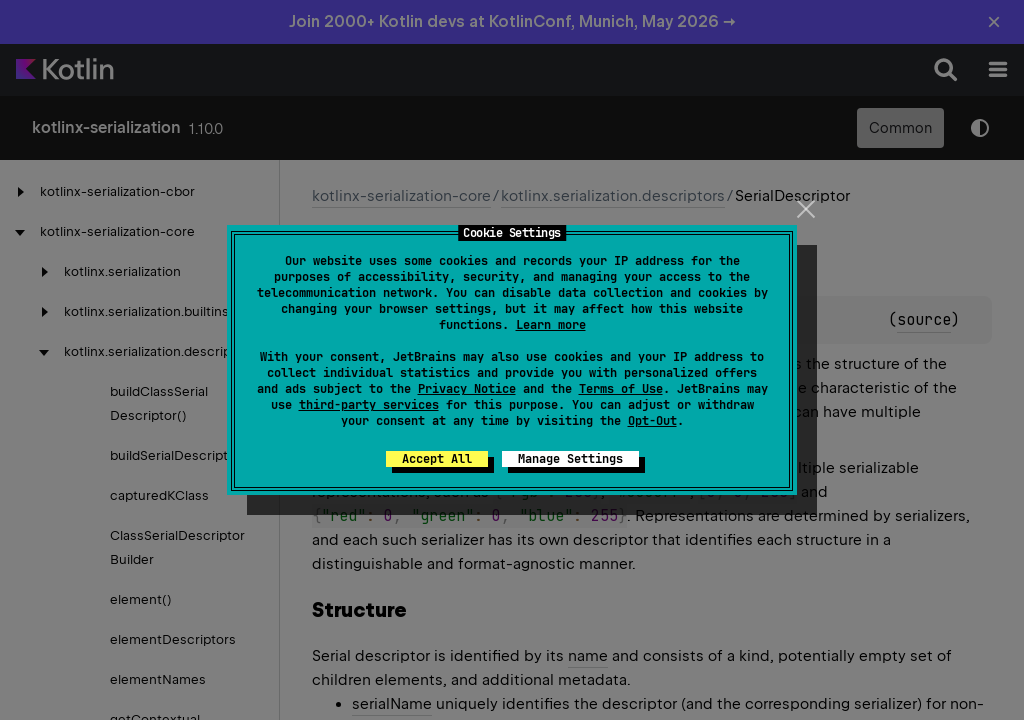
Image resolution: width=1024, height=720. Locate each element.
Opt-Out (652, 421)
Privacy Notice (467, 389)
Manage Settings (570, 459)
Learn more (551, 325)
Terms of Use (621, 389)
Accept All (437, 459)
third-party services (369, 405)
